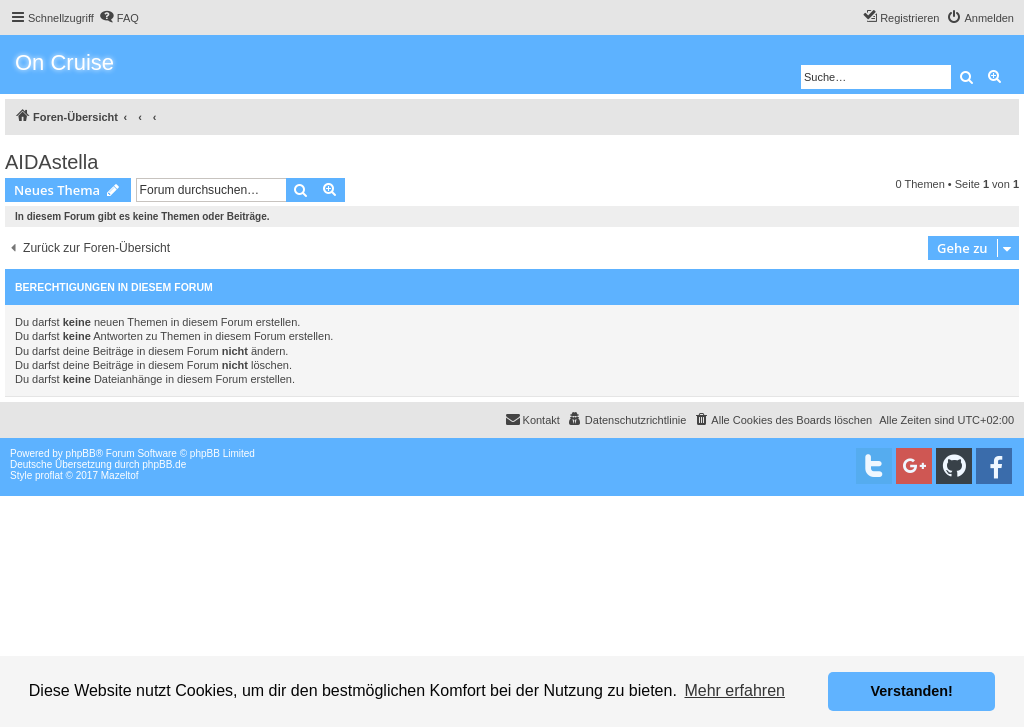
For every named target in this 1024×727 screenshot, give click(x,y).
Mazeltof (120, 475)
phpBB (81, 453)
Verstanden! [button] (912, 691)
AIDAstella (51, 162)
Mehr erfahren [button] (734, 690)
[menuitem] (119, 18)
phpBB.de (164, 464)
